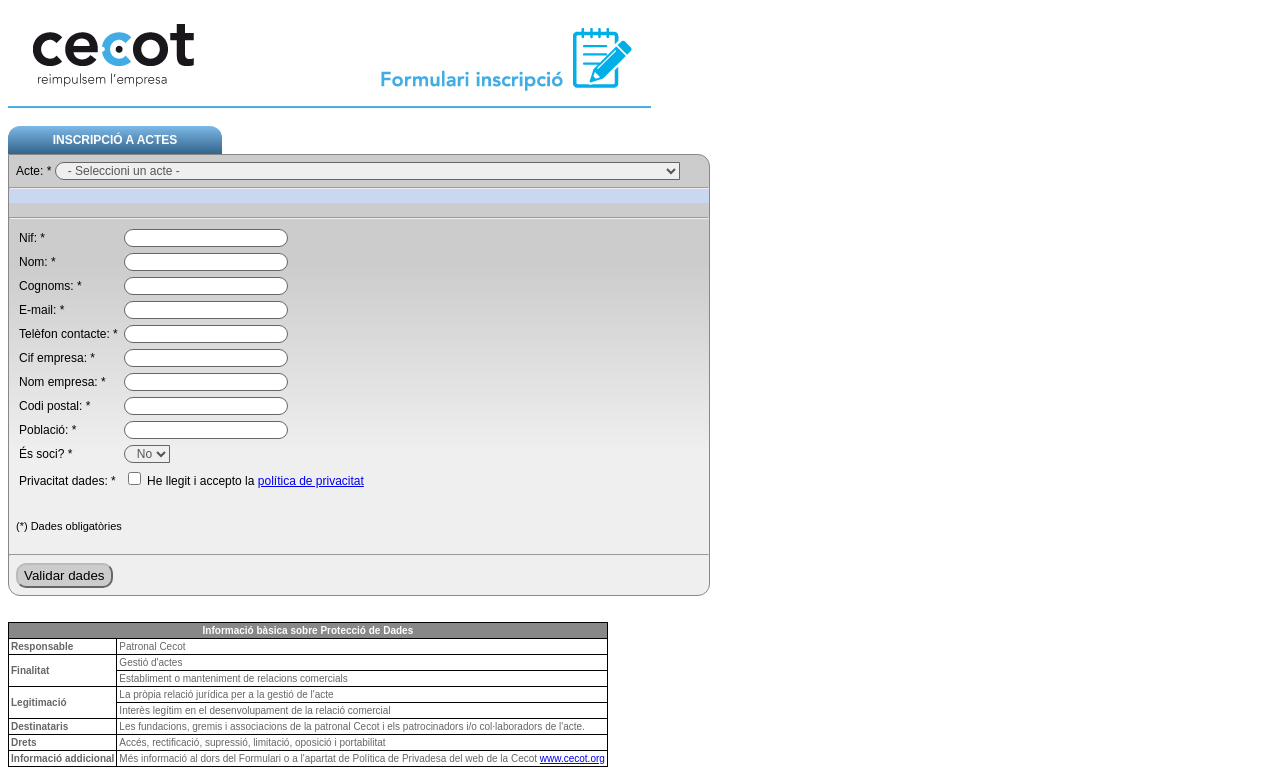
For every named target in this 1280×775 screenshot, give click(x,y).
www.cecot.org (572, 758)
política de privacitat (311, 481)
